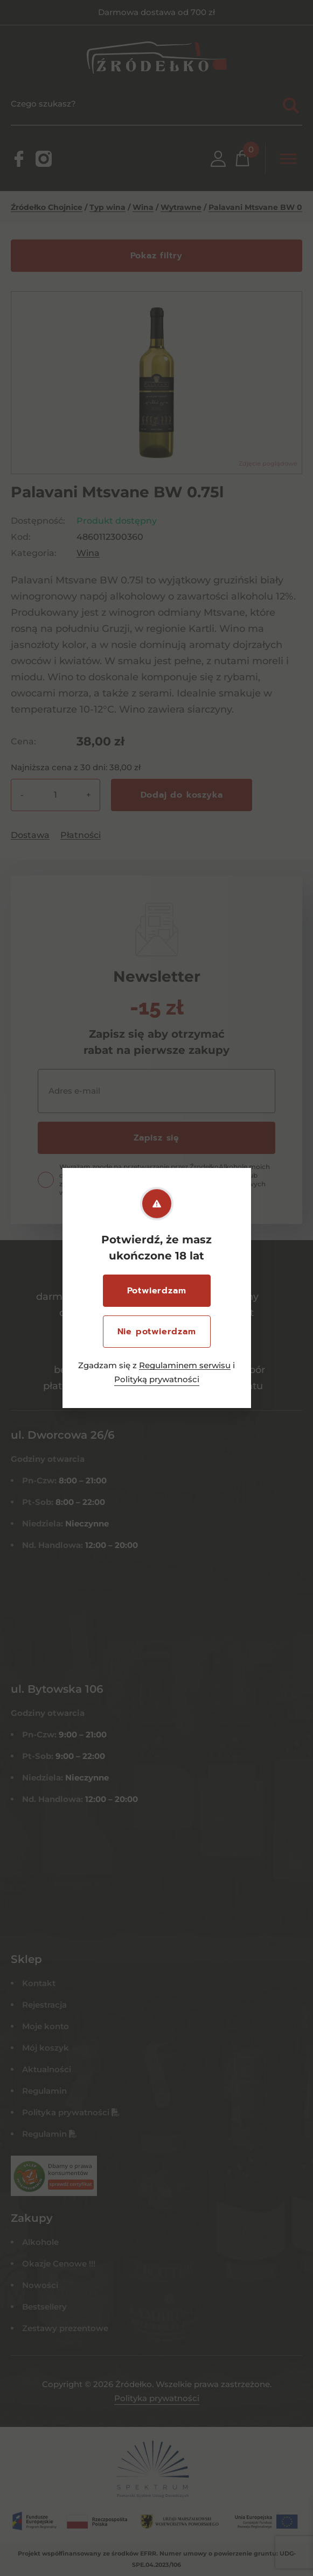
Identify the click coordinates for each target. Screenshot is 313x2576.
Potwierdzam (156, 1290)
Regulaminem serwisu (185, 1365)
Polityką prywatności (156, 1379)
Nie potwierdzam (156, 1331)
